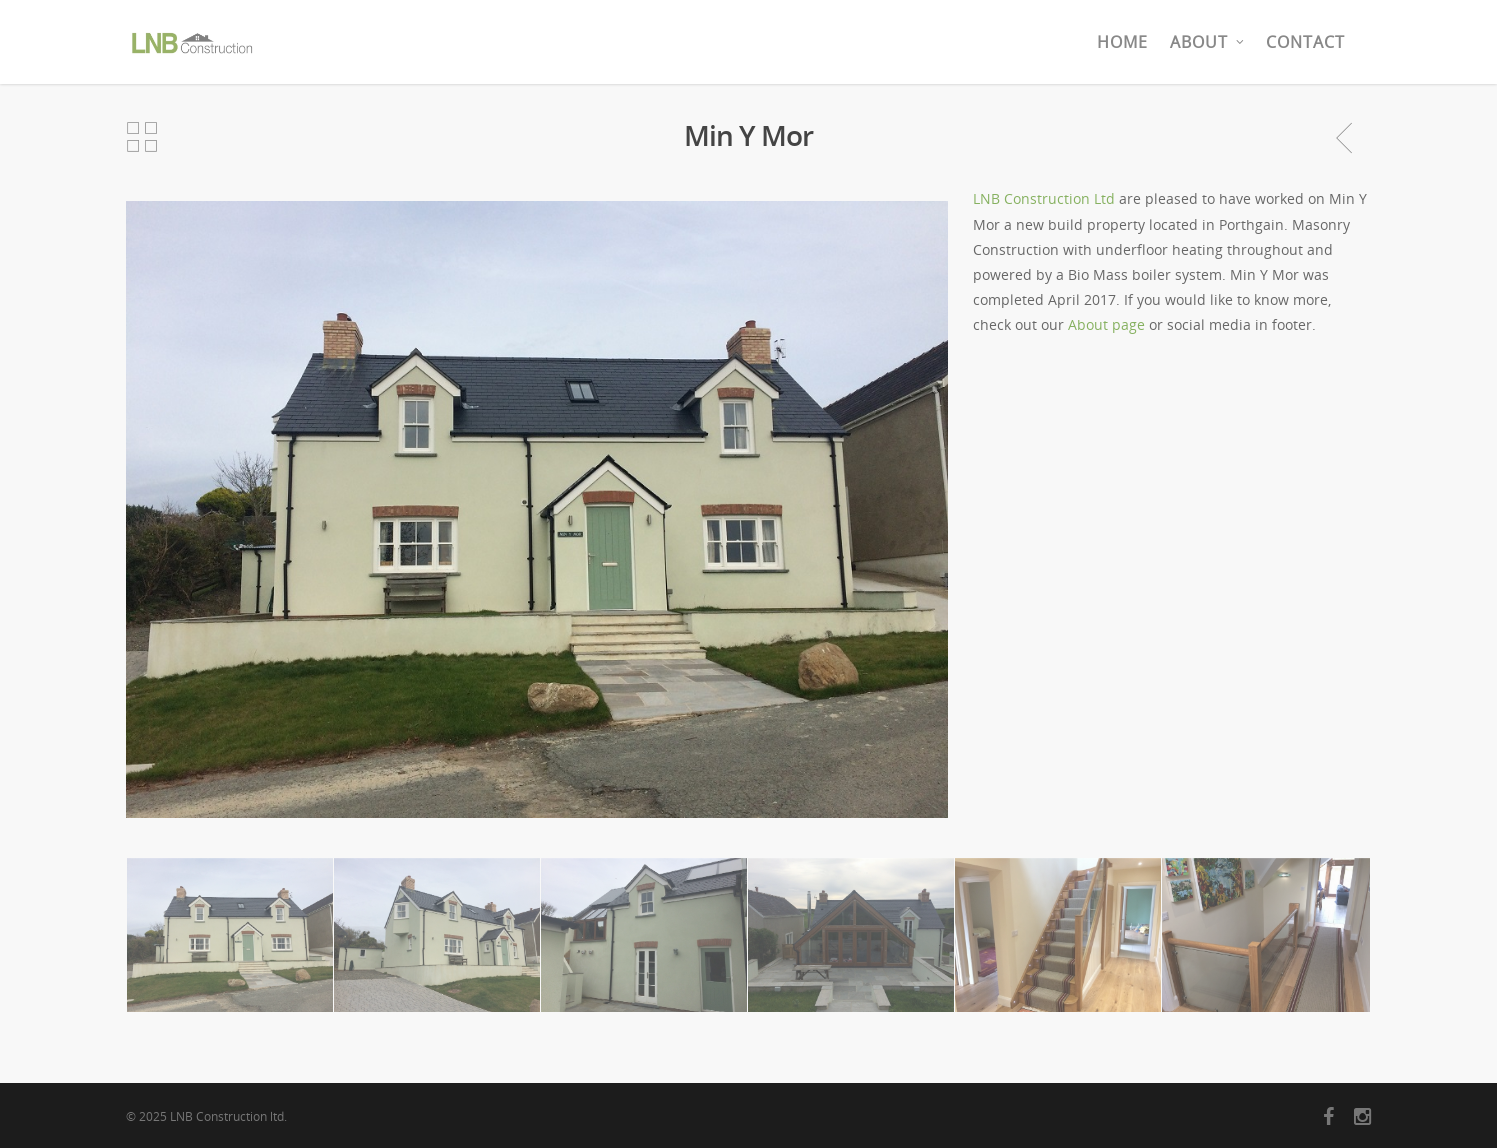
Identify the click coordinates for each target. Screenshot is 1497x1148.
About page (1106, 324)
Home (1122, 42)
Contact (1305, 42)
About (1208, 42)
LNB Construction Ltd (1044, 198)
